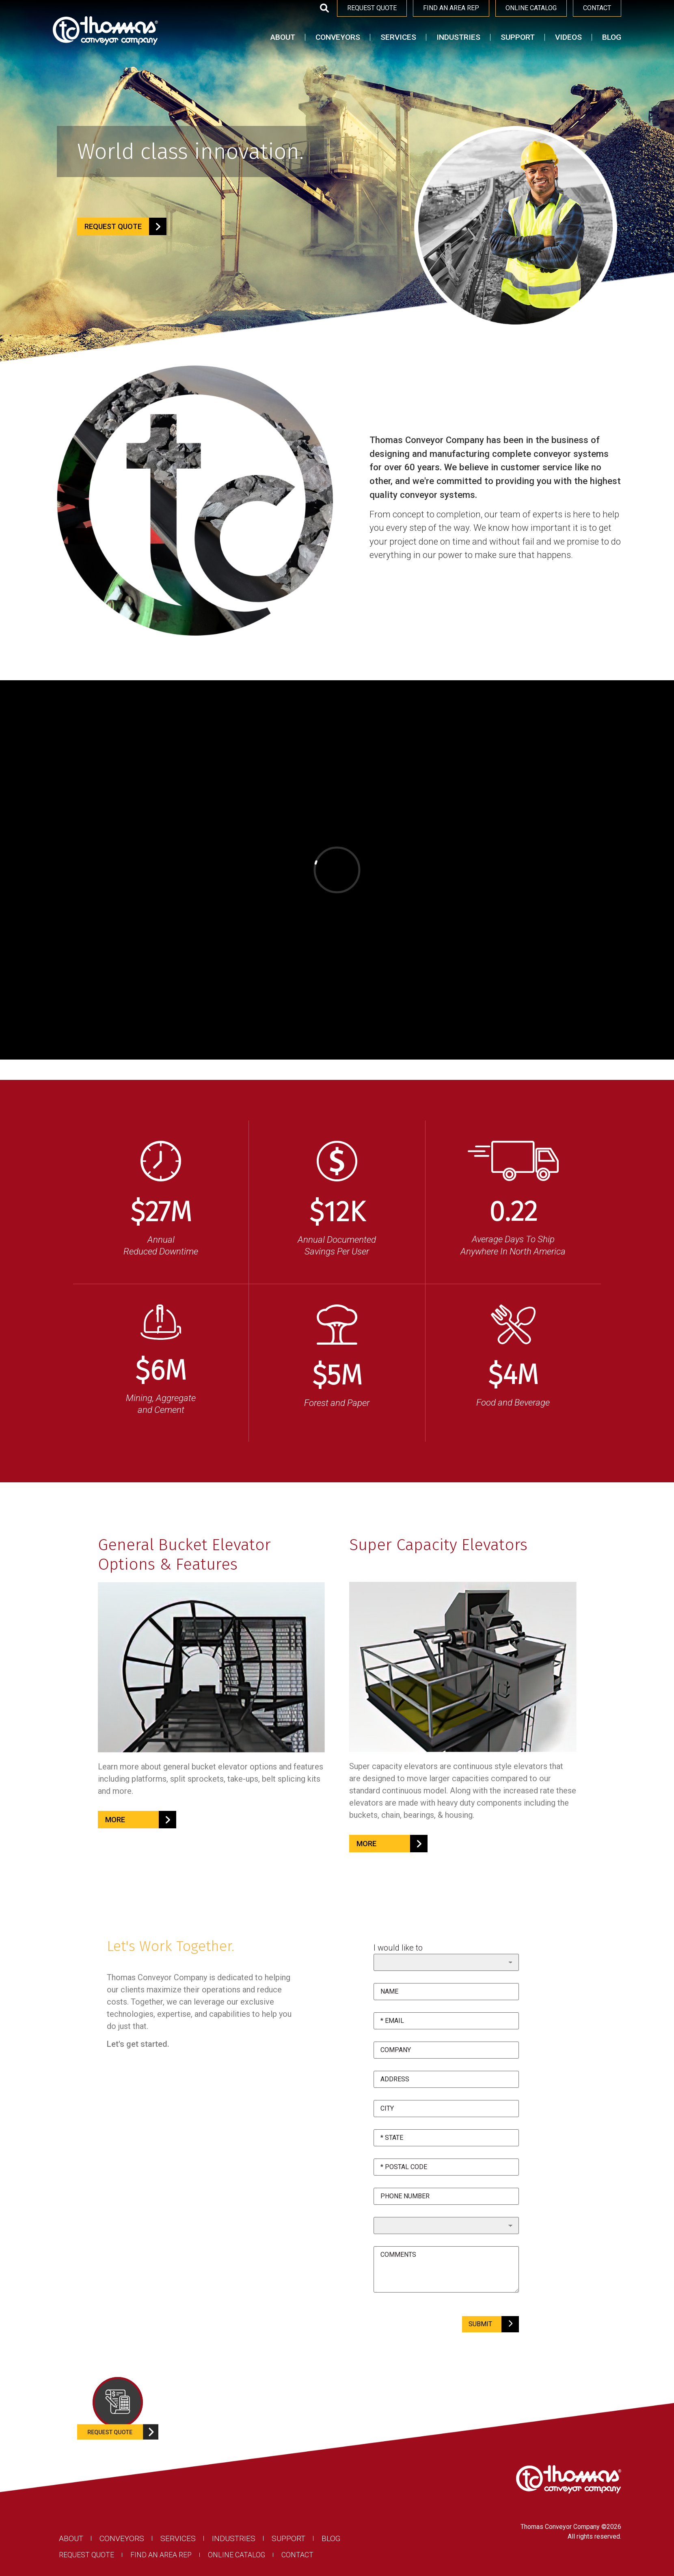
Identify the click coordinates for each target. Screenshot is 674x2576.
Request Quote (86, 2555)
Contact (297, 2555)
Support (518, 37)
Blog (611, 37)
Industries (458, 37)
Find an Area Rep (161, 2555)
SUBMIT (490, 2324)
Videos (568, 37)
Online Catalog (236, 2555)
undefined (446, 2225)
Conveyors (337, 37)
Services (398, 37)
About (282, 37)
